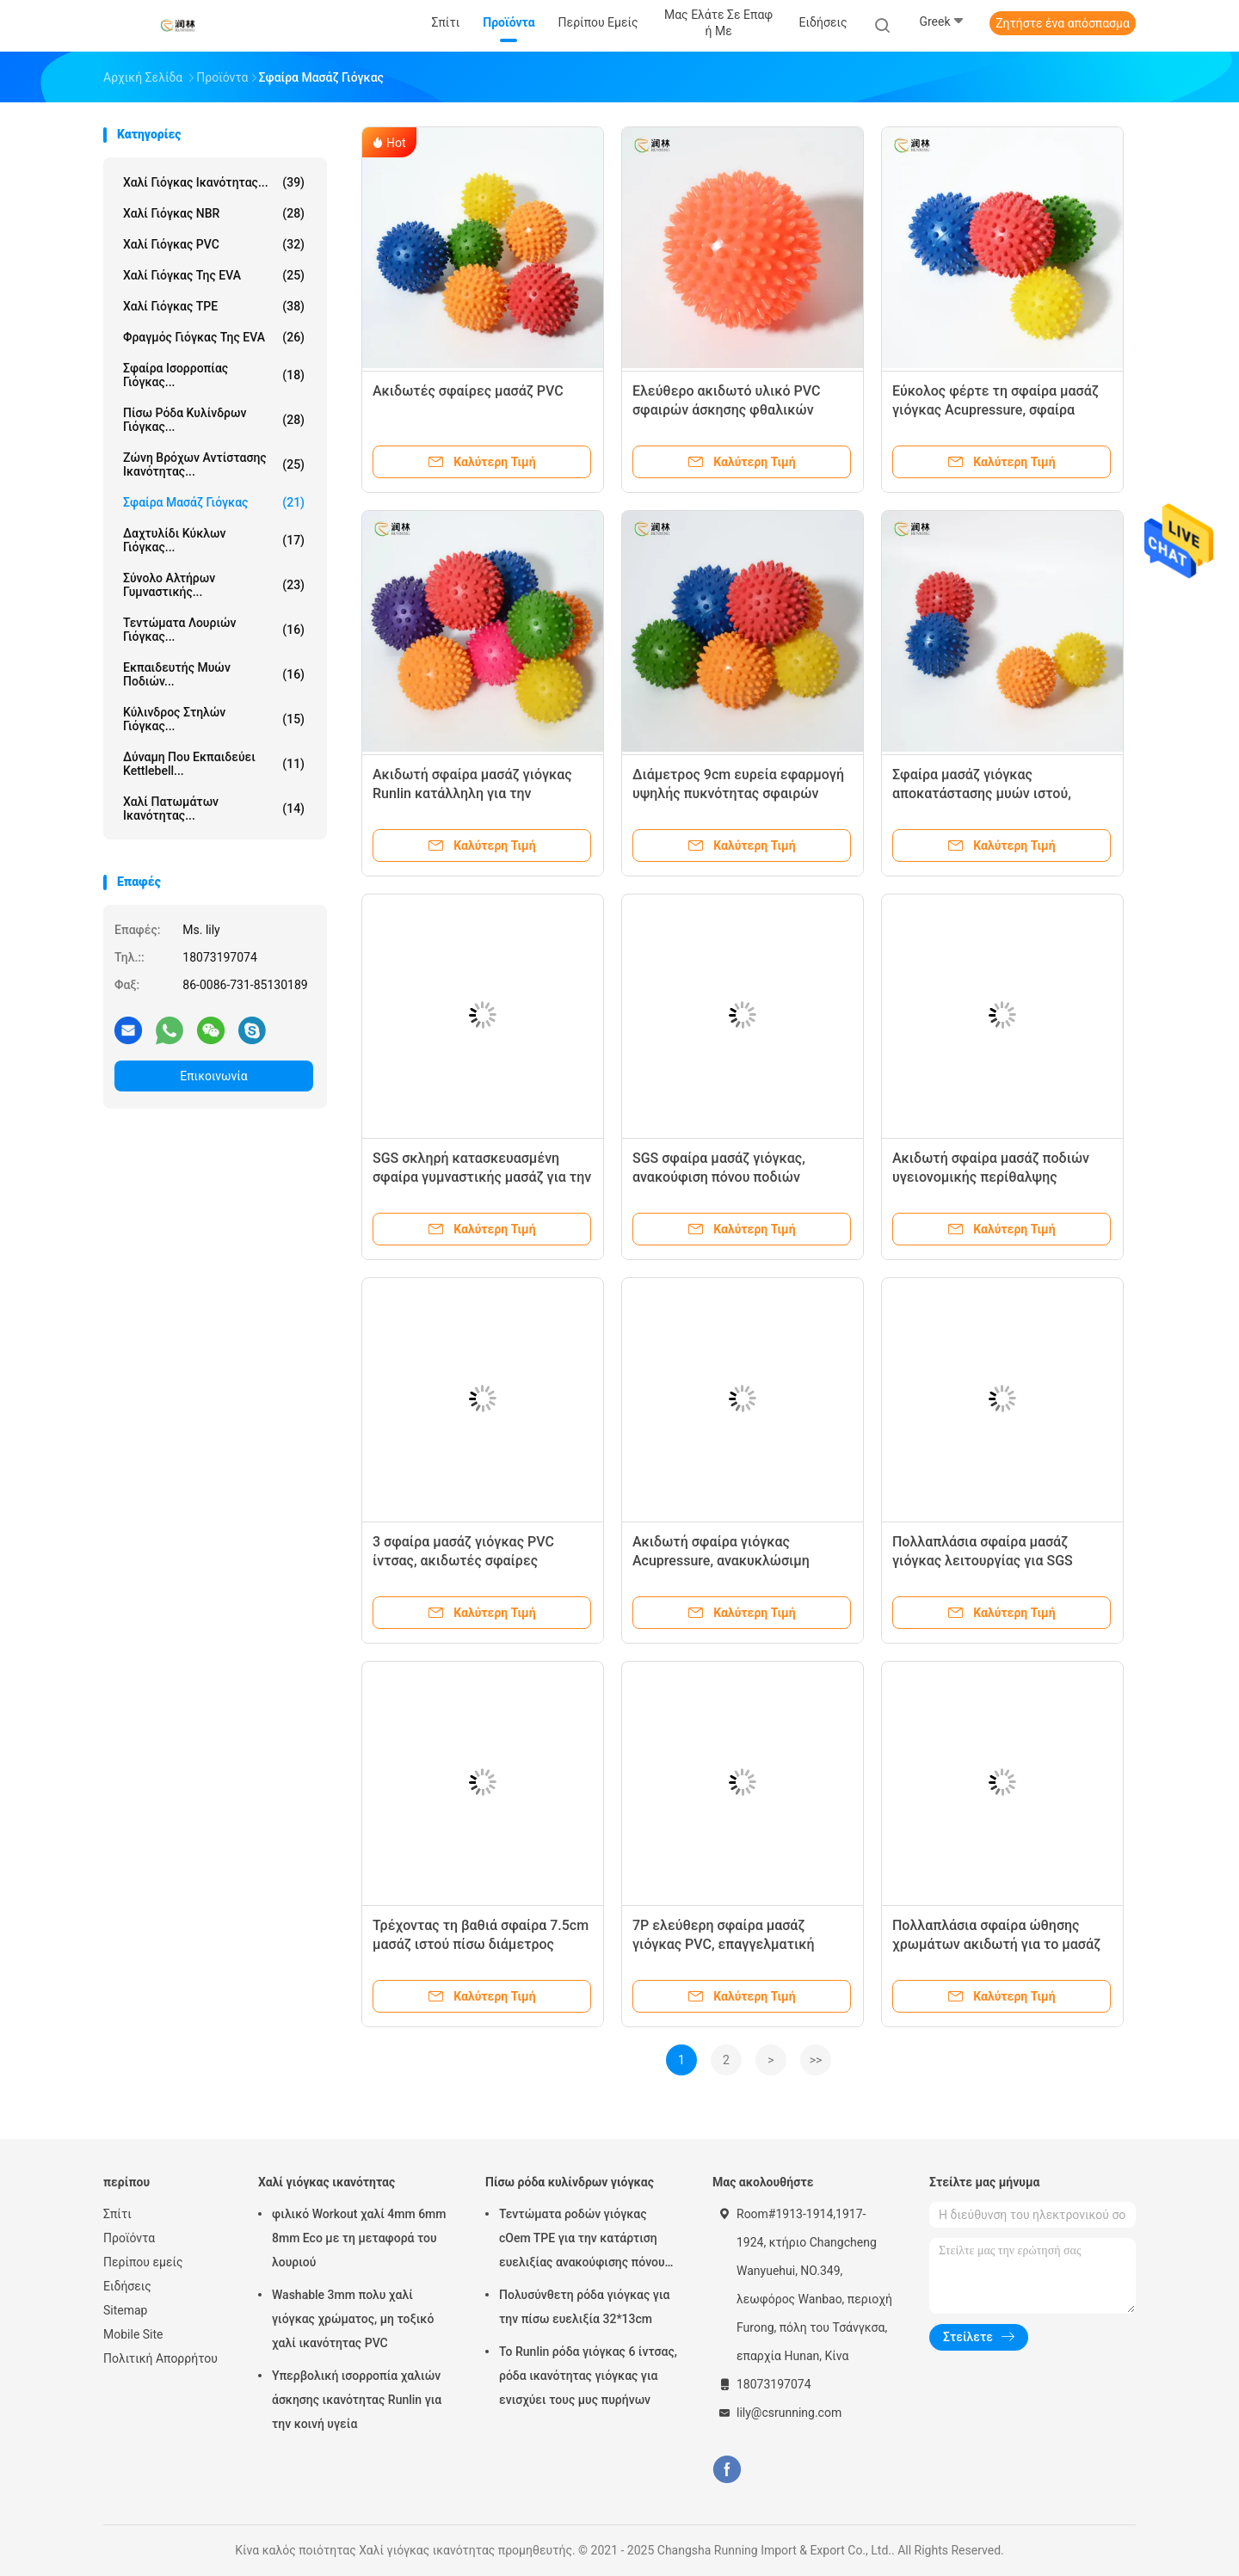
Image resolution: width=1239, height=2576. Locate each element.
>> (816, 2060)
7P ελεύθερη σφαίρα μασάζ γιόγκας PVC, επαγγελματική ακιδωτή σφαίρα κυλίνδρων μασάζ (740, 1944)
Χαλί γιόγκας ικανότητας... (214, 182)
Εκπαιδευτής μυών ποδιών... (214, 674)
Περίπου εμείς (143, 2262)
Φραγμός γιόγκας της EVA (214, 337)
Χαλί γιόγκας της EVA (214, 275)
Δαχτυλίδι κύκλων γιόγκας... (214, 540)
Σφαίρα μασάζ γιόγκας (214, 502)
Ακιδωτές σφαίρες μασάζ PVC (468, 391)
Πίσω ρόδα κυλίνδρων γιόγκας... (214, 419)
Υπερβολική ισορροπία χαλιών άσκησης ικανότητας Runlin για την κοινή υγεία (356, 2400)
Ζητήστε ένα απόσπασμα (1063, 23)
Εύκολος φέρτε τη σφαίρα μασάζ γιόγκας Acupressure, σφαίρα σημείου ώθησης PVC (995, 410)
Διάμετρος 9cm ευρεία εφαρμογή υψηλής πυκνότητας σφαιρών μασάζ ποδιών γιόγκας (738, 793)
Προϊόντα (129, 2238)
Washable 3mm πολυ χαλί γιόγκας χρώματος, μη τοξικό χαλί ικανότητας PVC (353, 2319)
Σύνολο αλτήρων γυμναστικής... (214, 585)
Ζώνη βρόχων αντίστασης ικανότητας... (214, 464)
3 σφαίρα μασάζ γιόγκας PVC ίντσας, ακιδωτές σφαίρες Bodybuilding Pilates (463, 1561)
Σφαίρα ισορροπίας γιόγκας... (214, 375)
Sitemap (125, 2310)
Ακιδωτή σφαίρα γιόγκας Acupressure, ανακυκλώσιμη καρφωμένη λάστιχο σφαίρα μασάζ (742, 1561)
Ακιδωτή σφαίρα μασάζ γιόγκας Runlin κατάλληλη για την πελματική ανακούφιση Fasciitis (473, 793)
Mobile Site (133, 2334)
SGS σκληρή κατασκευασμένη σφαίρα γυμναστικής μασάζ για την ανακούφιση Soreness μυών (482, 1177)
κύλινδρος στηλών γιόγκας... (214, 719)
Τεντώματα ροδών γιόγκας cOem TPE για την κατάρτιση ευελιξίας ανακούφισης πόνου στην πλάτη (582, 2240)
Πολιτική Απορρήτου (160, 2358)
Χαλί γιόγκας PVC (214, 244)
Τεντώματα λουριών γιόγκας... (214, 629)
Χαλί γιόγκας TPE (214, 306)
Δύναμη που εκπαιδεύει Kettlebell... (214, 764)
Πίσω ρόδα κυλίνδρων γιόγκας (569, 2182)
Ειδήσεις (127, 2286)
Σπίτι (117, 2214)
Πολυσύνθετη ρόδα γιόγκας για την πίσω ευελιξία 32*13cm (584, 2307)
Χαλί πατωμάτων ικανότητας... (214, 808)
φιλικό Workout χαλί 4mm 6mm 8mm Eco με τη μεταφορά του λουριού (359, 2238)
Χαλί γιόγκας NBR (214, 213)
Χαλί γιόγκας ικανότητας (326, 2182)
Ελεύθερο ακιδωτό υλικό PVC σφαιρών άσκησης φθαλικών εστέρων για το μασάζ (726, 410)
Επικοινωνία (213, 1076)
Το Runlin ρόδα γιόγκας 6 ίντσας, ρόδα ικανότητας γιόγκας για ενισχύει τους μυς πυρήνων (588, 2376)
